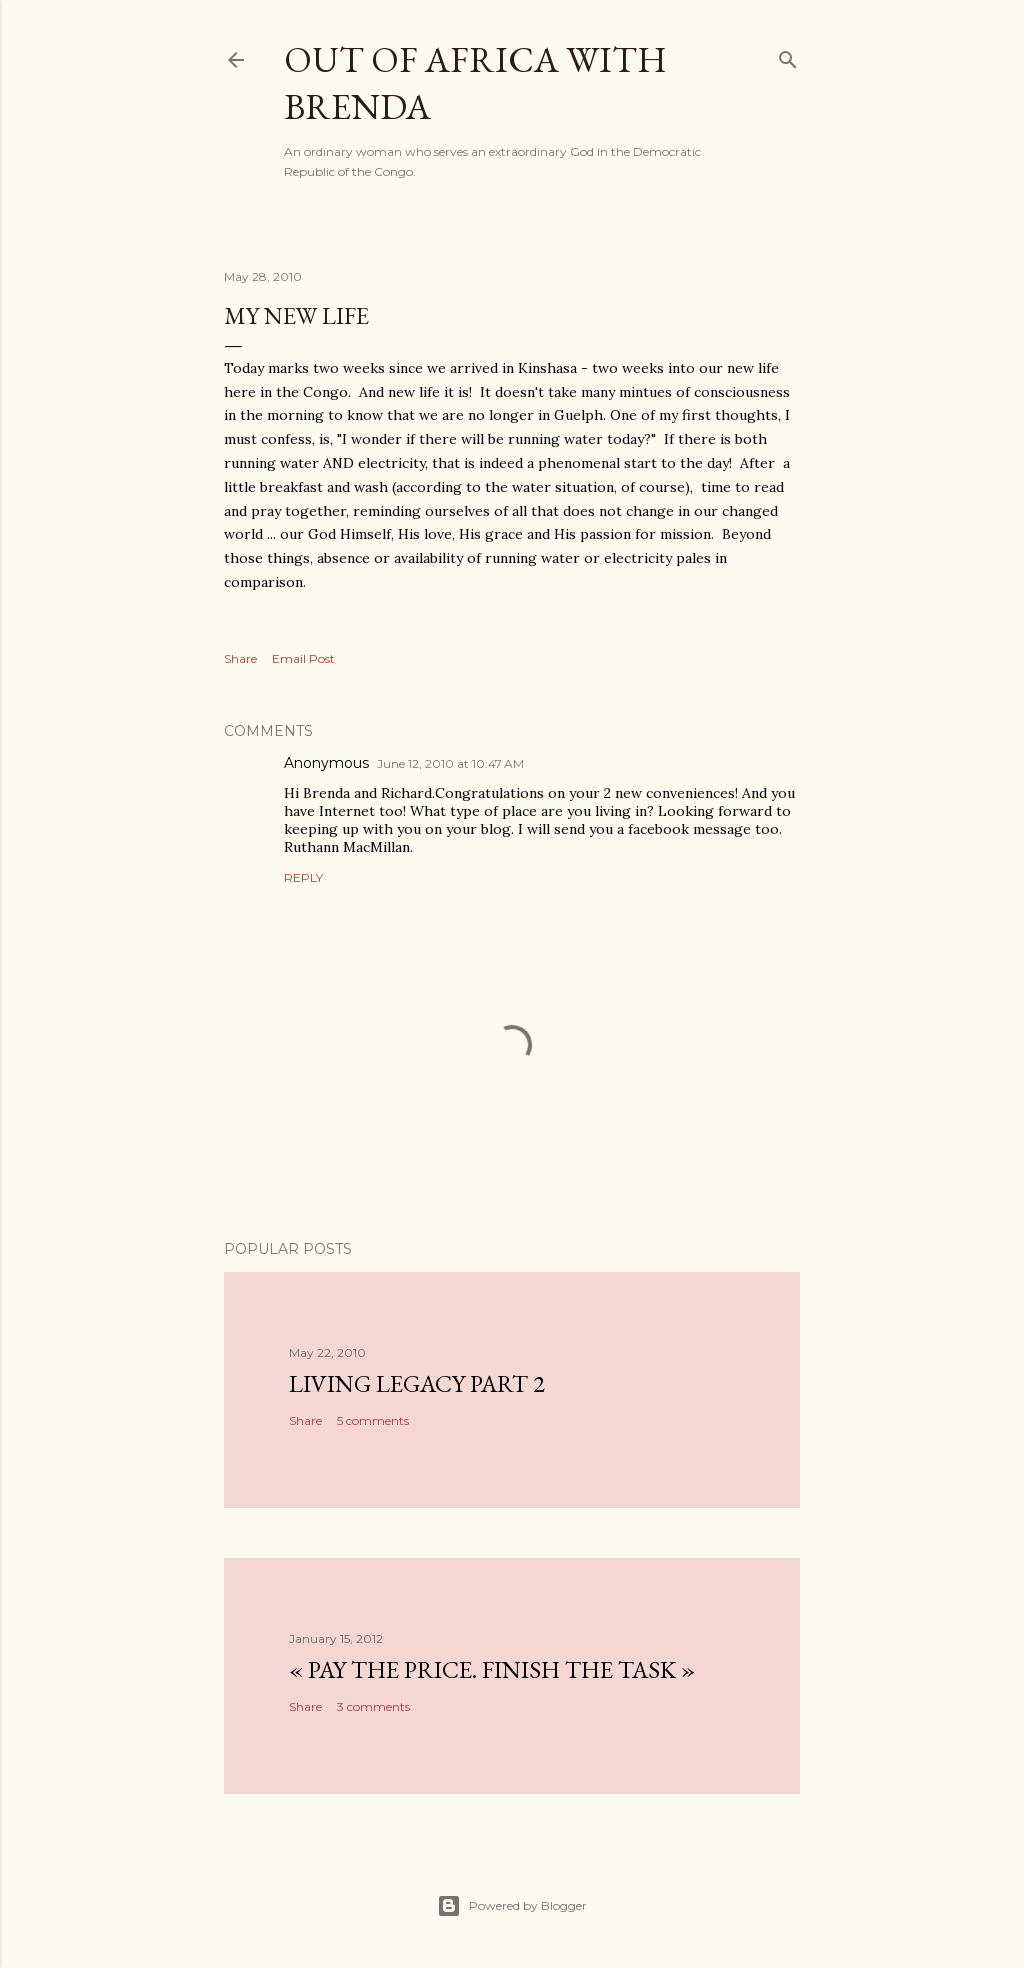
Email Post (303, 658)
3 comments (373, 1706)
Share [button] (240, 658)
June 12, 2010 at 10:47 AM (450, 763)
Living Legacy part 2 (417, 1383)
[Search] (788, 55)
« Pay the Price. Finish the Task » (492, 1669)
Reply (303, 877)
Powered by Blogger (512, 1906)
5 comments (373, 1420)
